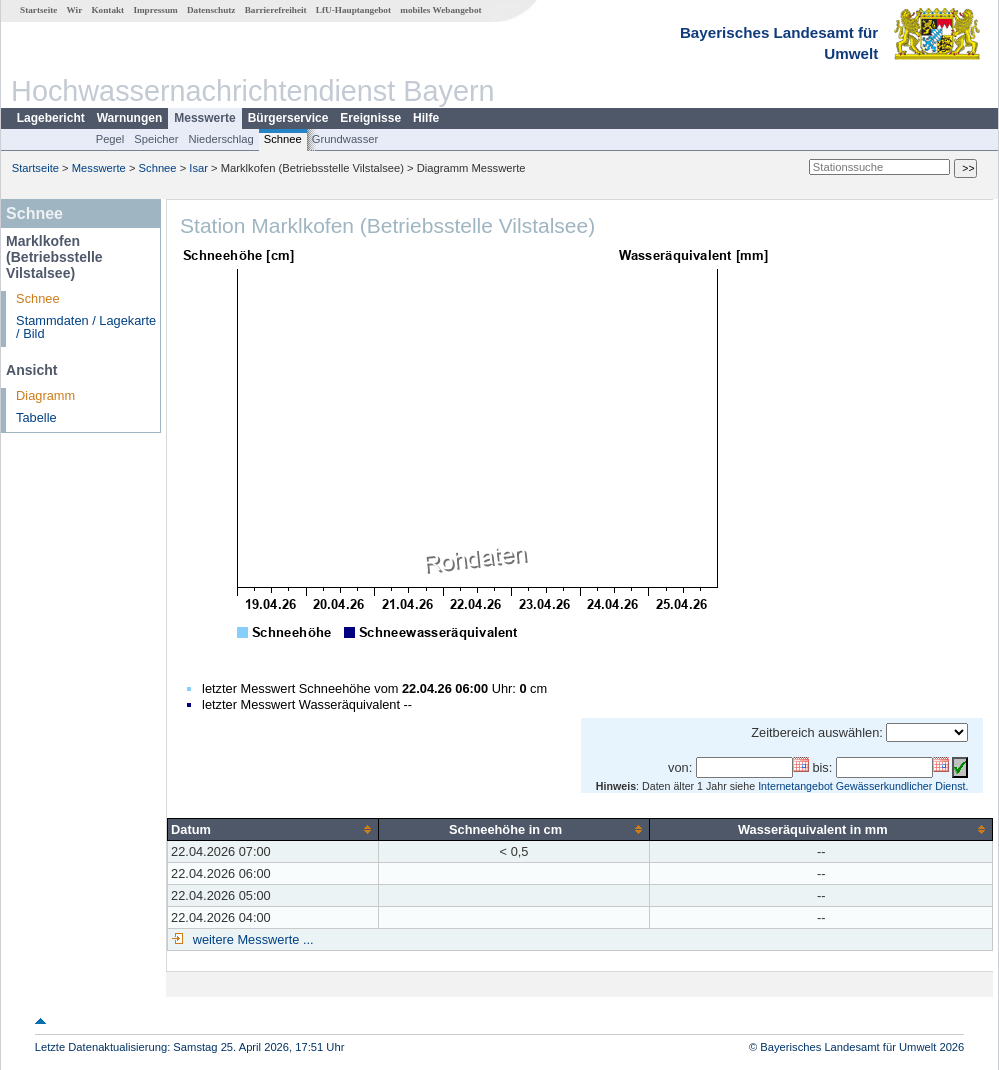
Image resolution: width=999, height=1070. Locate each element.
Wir (75, 10)
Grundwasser (345, 139)
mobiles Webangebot (440, 10)
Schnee (283, 139)
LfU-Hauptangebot (353, 10)
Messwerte (204, 118)
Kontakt (107, 10)
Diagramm (45, 395)
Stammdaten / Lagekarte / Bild (86, 327)
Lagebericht (51, 118)
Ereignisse (370, 118)
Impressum (155, 10)
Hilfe (426, 118)
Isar (198, 168)
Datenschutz (211, 10)
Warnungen (130, 118)
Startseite (38, 10)
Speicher (156, 139)
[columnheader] (273, 829)
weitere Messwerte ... (251, 939)
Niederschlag (220, 139)
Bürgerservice (288, 118)
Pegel (110, 139)
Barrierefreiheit (276, 10)
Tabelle (36, 417)
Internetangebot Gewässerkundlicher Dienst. (863, 786)
